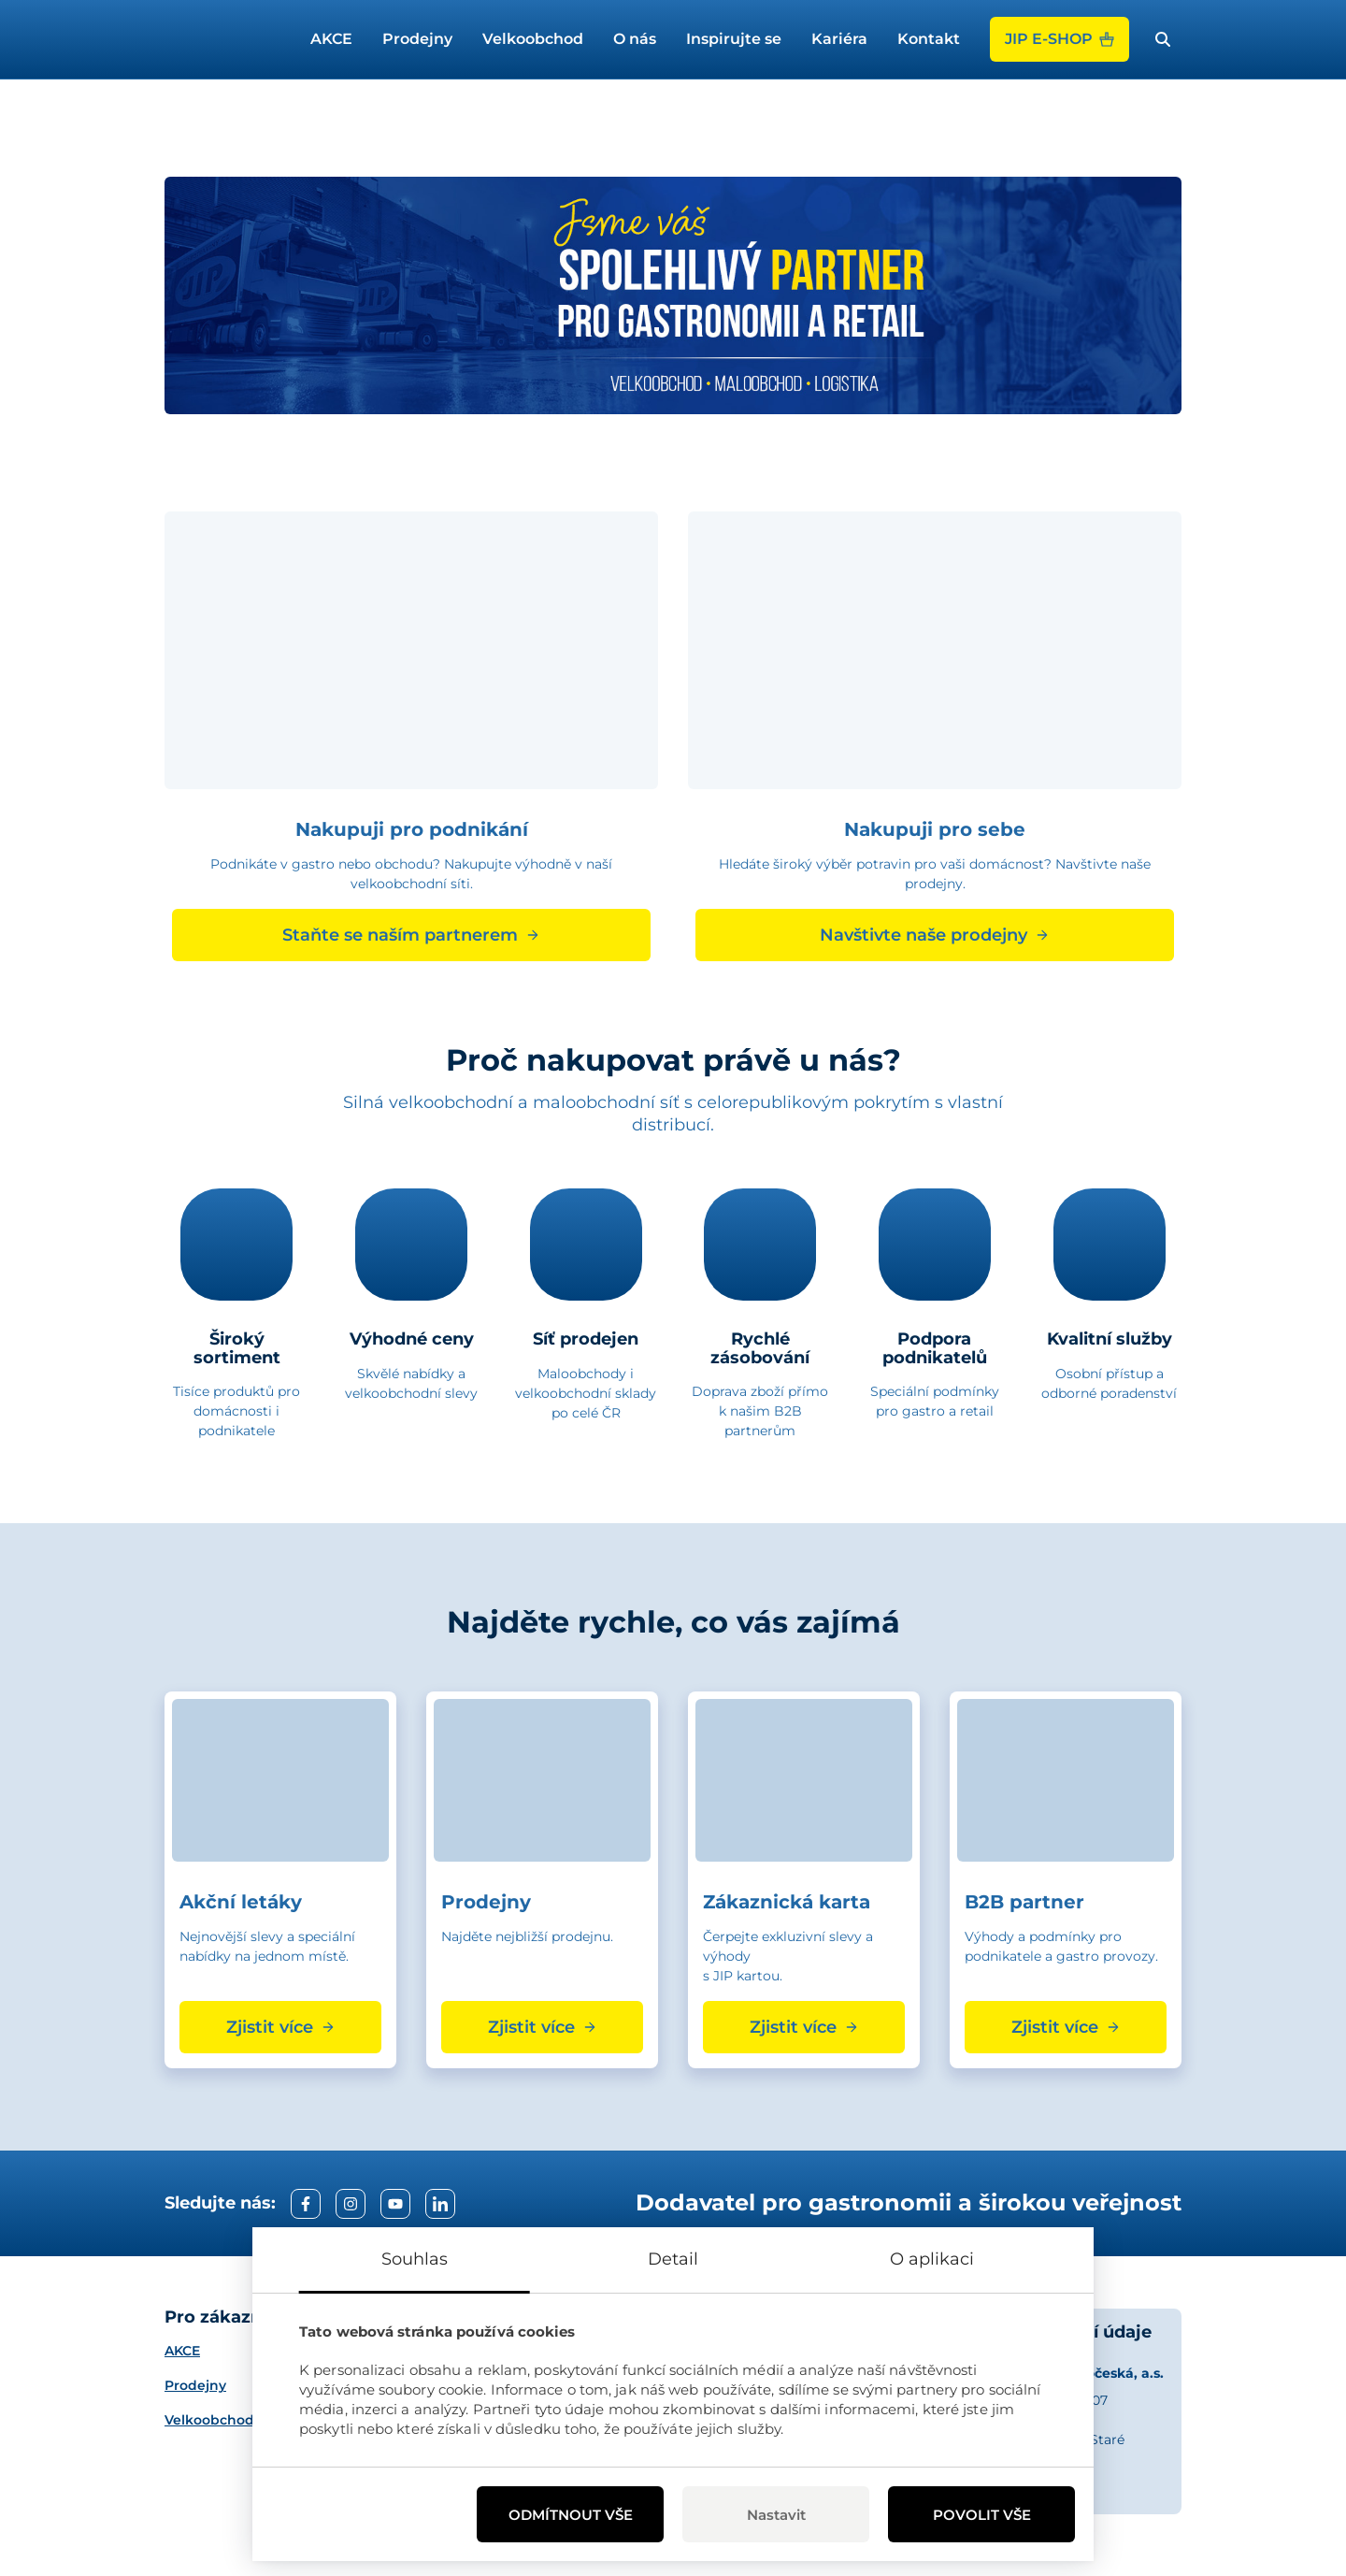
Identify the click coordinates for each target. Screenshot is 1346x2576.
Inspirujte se (733, 39)
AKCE (331, 39)
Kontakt (928, 39)
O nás (634, 39)
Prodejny (417, 39)
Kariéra (839, 39)
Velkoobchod (532, 39)
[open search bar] (1162, 39)
